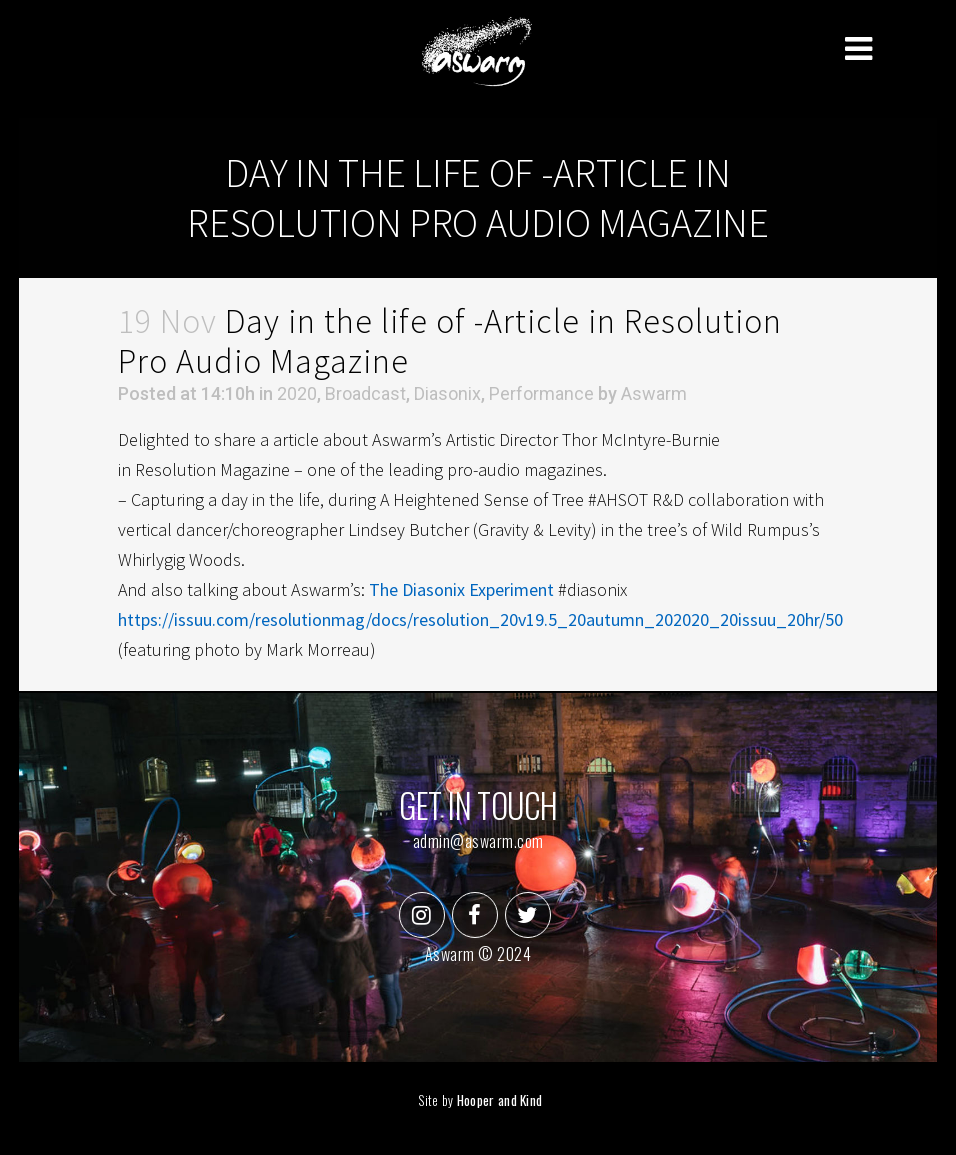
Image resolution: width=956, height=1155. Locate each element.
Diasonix (447, 393)
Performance (541, 393)
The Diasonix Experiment (461, 589)
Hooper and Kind (500, 1100)
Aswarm (654, 393)
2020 (297, 393)
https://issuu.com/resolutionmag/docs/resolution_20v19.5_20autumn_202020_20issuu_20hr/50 (480, 619)
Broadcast (365, 393)
